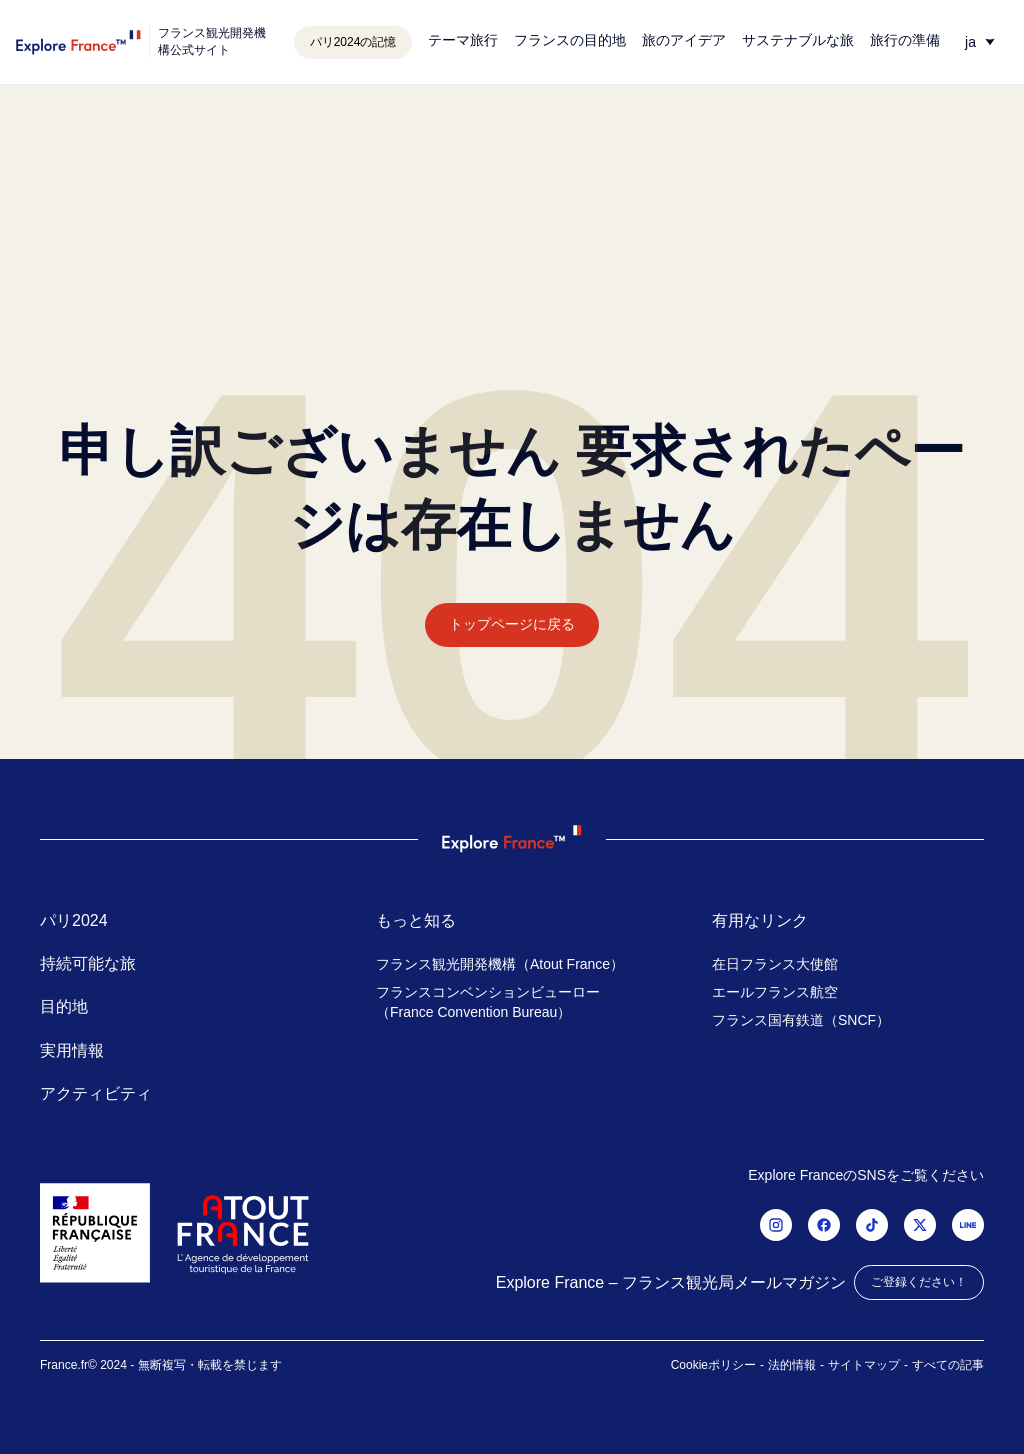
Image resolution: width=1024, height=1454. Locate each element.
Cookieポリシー (713, 1365)
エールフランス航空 (775, 992)
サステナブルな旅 (798, 40)
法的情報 (792, 1365)
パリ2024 (74, 920)
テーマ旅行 (463, 40)
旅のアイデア (684, 40)
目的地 (64, 1006)
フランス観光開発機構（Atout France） (500, 964)
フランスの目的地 (570, 40)
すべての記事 (948, 1365)
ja (970, 42)
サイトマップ (864, 1365)
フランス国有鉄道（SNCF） (801, 1020)
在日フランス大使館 (775, 964)
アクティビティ (96, 1093)
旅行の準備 (905, 40)
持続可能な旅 (88, 963)
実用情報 (72, 1050)
